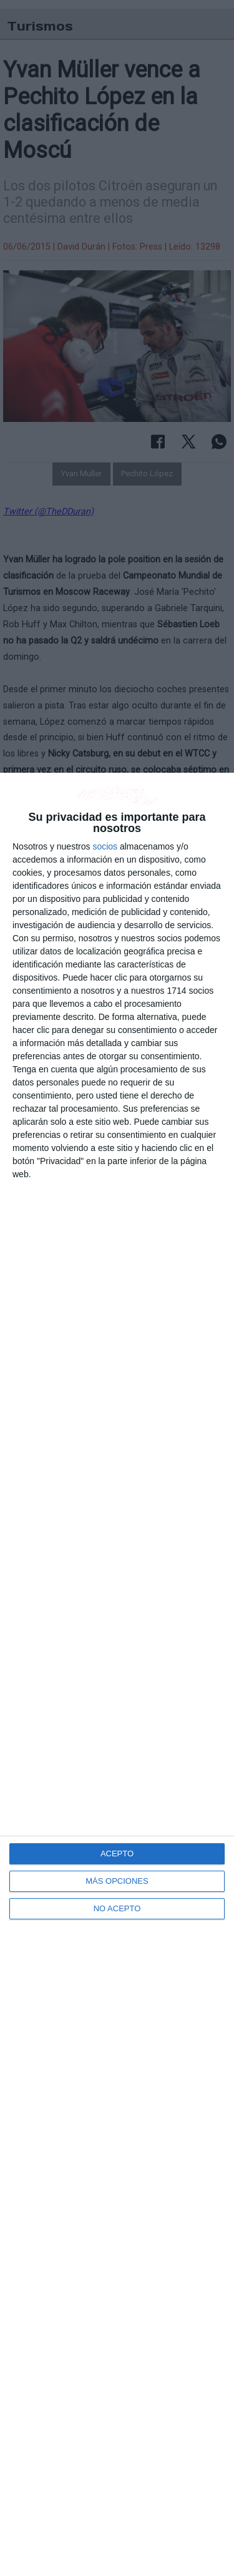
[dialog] (117, 1674)
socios (104, 846)
